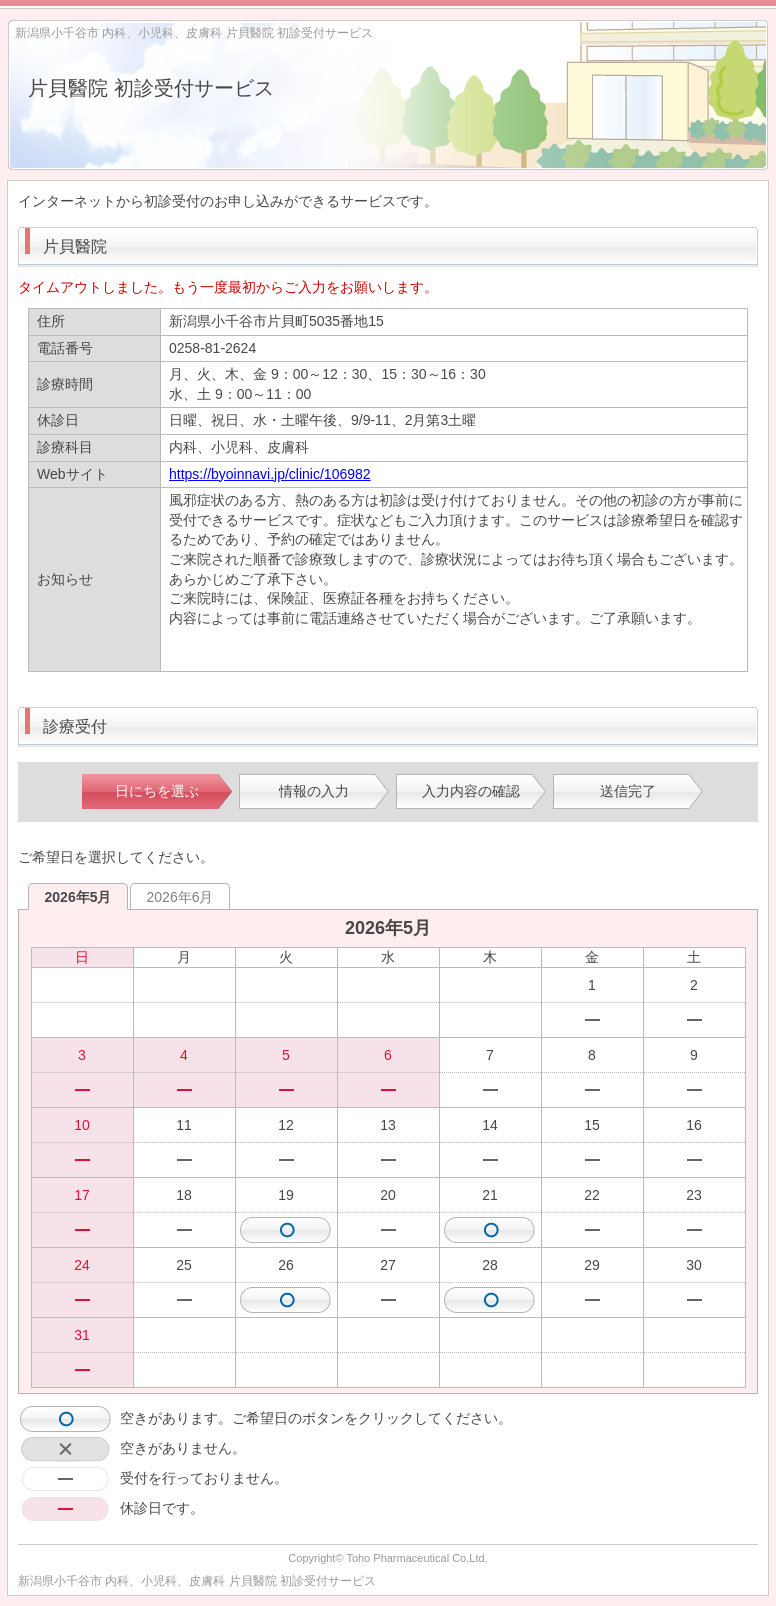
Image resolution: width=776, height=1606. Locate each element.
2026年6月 (180, 897)
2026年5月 (78, 897)
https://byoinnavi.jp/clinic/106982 (270, 474)
